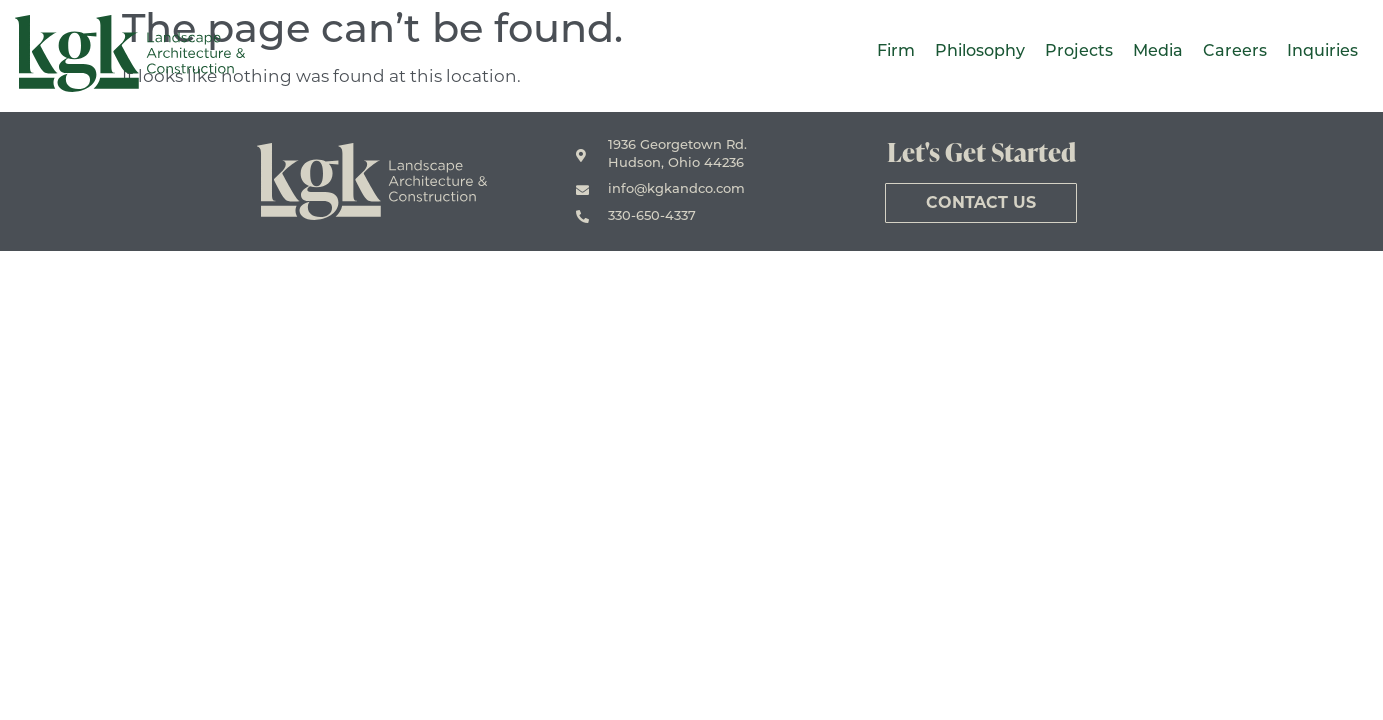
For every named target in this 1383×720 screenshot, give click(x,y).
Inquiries (1322, 52)
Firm (896, 52)
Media (1158, 52)
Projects (1079, 52)
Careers (1235, 52)
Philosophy (980, 52)
